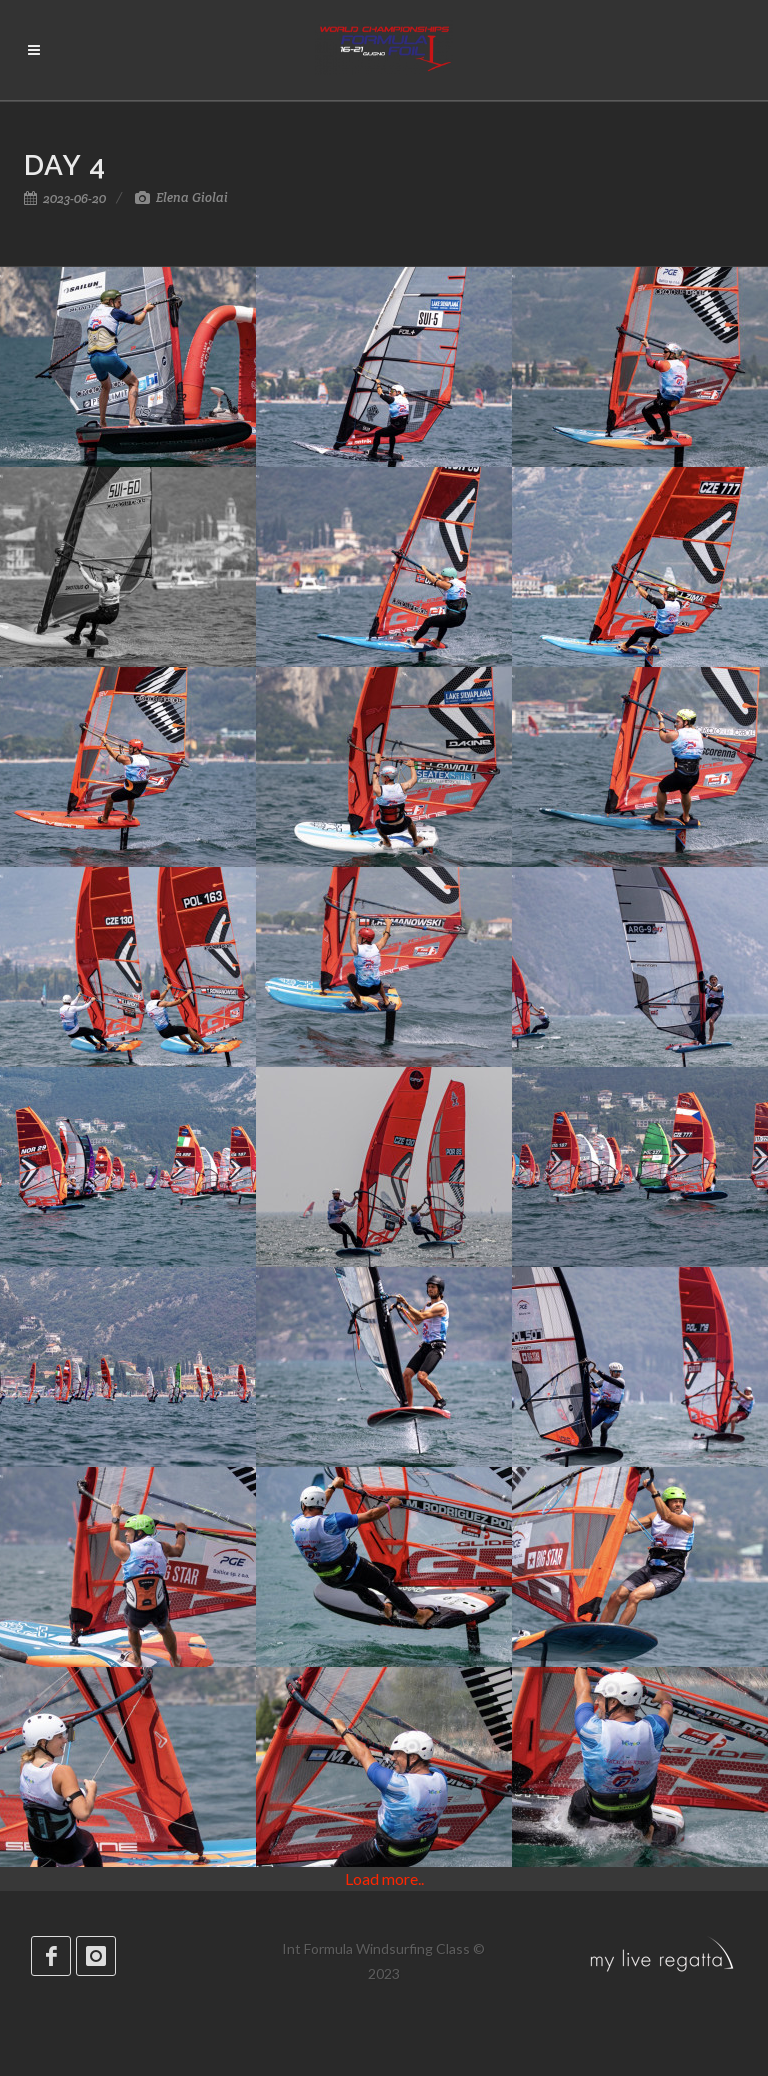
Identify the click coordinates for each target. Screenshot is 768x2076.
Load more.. (384, 1878)
